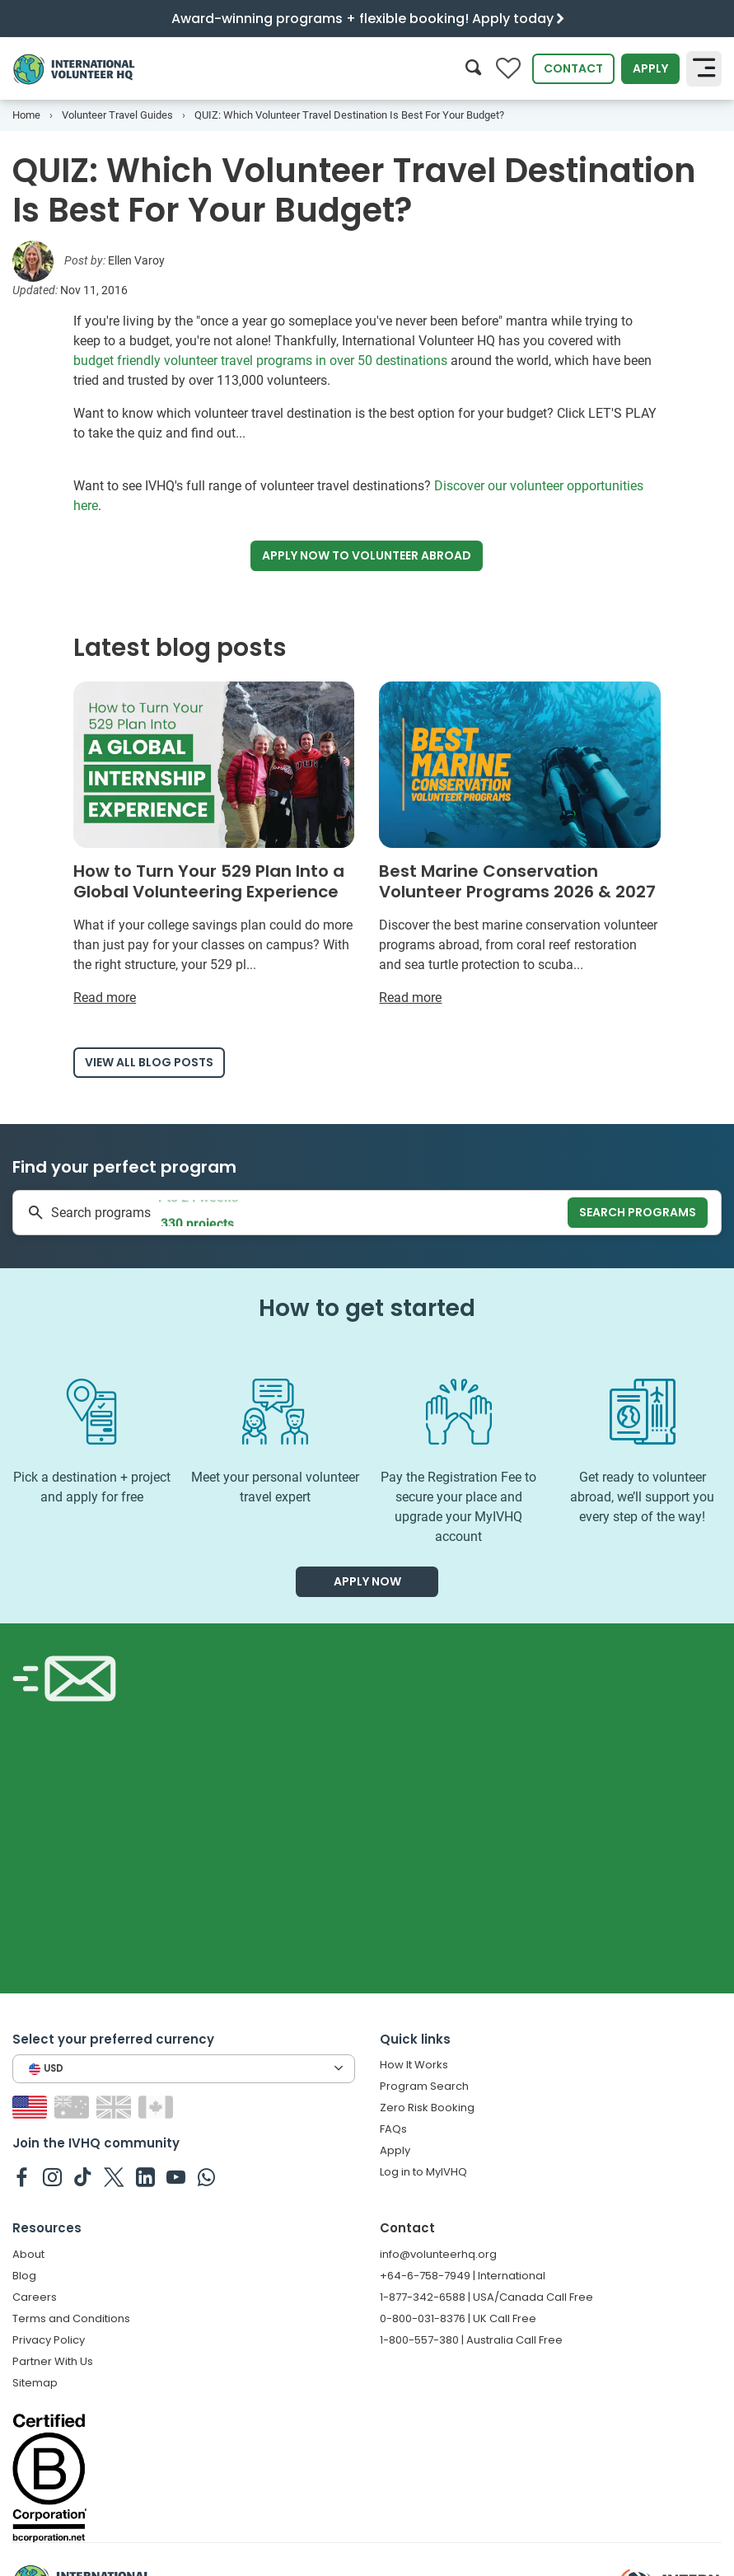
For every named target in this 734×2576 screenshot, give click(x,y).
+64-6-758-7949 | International (462, 2275)
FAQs (393, 2129)
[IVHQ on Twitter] (114, 2176)
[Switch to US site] (31, 2106)
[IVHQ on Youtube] (175, 2176)
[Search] (473, 69)
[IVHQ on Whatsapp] (206, 2176)
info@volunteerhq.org (438, 2254)
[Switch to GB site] (115, 2106)
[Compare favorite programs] (508, 69)
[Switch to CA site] (157, 2106)
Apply (650, 68)
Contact (573, 68)
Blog (24, 2275)
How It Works (414, 2065)
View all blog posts (149, 1062)
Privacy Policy (48, 2340)
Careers (34, 2297)
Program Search (424, 2086)
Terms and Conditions (71, 2318)
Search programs (637, 1212)
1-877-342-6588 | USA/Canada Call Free (486, 2297)
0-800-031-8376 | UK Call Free (458, 2318)
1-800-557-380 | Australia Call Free (471, 2340)
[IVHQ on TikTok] (82, 2176)
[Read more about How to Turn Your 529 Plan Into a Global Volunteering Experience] (213, 844)
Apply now (366, 555)
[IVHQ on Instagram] (52, 2176)
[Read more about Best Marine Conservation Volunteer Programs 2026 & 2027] (519, 844)
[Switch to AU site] (73, 2106)
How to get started (367, 1308)
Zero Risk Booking (427, 2107)
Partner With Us (52, 2361)
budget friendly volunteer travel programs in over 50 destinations (260, 360)
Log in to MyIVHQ (423, 2172)
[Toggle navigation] (704, 68)
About (28, 2254)
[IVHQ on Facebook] (21, 2176)
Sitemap (35, 2383)
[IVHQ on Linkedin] (145, 2176)
